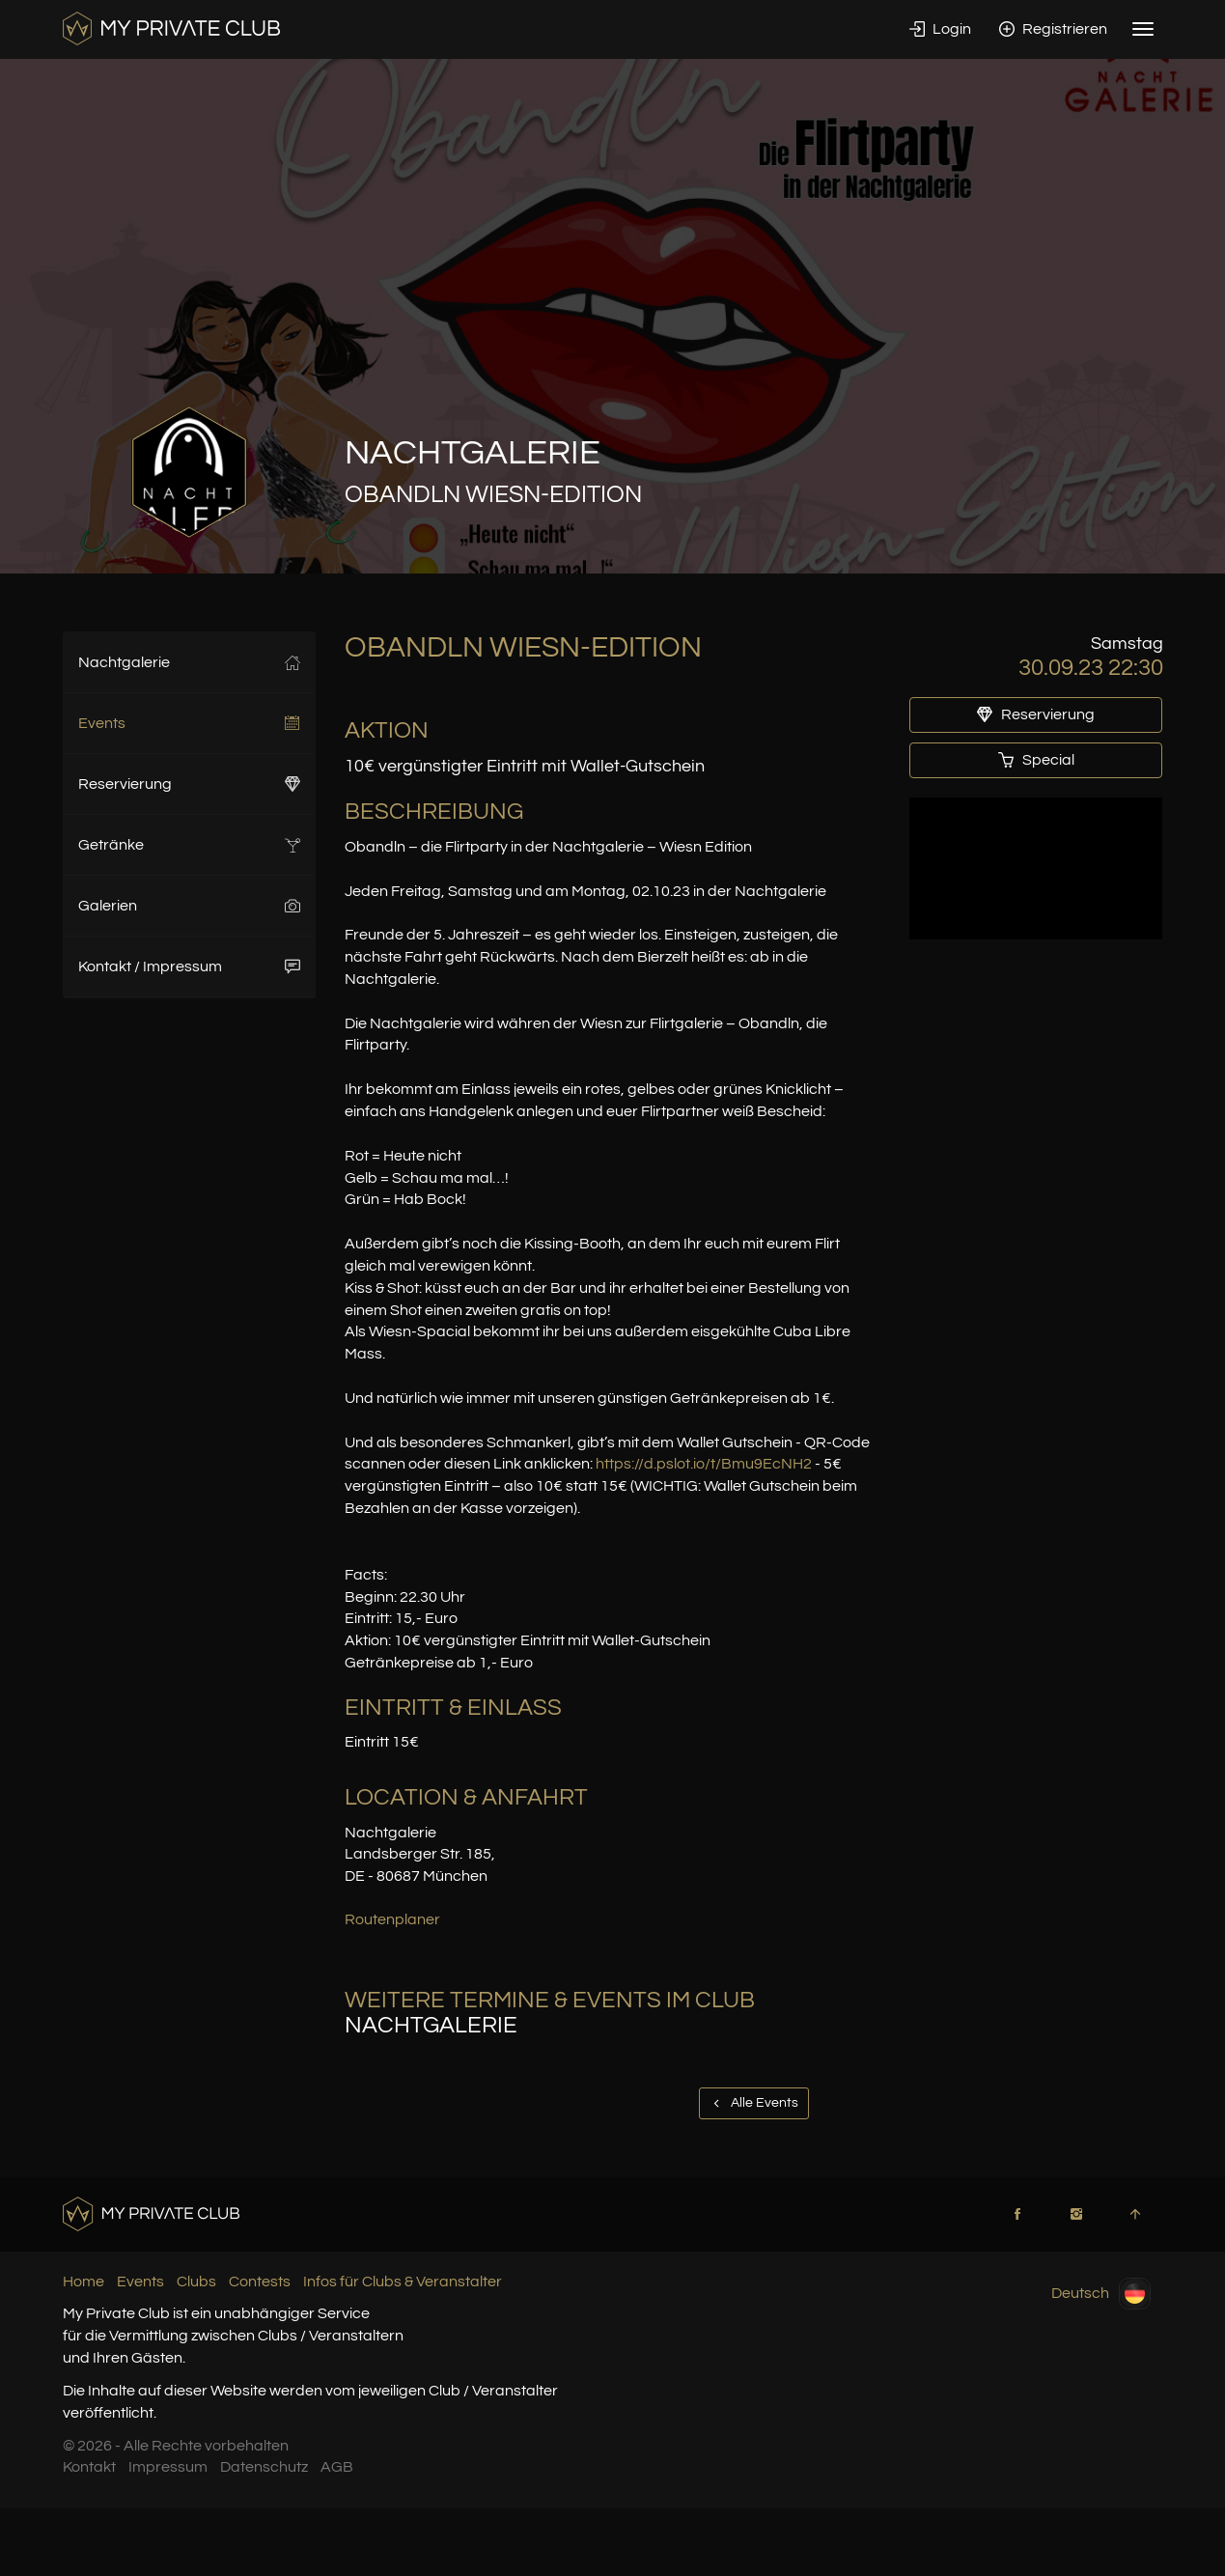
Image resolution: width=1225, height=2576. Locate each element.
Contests (260, 2281)
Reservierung (189, 784)
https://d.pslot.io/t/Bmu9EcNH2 (704, 1463)
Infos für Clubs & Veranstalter (402, 2281)
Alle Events (754, 2103)
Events (189, 723)
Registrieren (1053, 29)
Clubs (196, 2281)
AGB (336, 2467)
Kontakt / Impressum (189, 966)
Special (1036, 760)
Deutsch (1101, 2294)
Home (83, 2281)
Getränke (189, 844)
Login (940, 29)
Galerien (189, 905)
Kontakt (89, 2467)
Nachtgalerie (189, 662)
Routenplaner (392, 1919)
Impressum (168, 2467)
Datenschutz (264, 2467)
